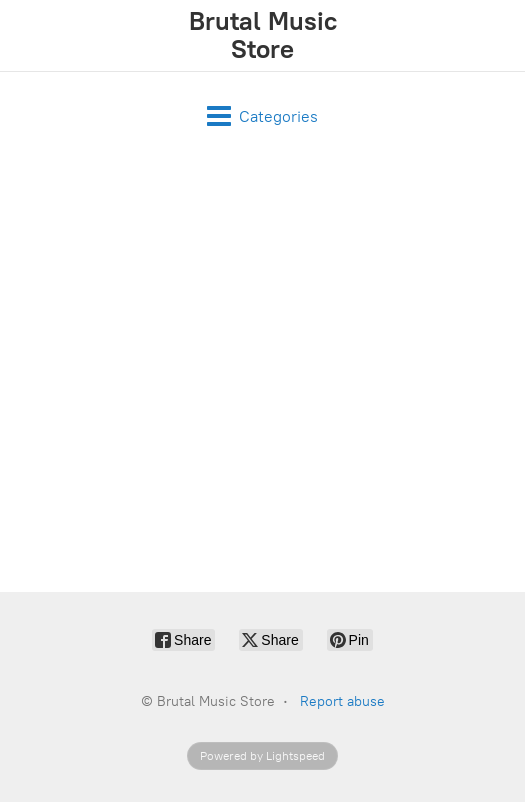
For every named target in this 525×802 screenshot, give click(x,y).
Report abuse (342, 701)
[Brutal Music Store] (262, 35)
